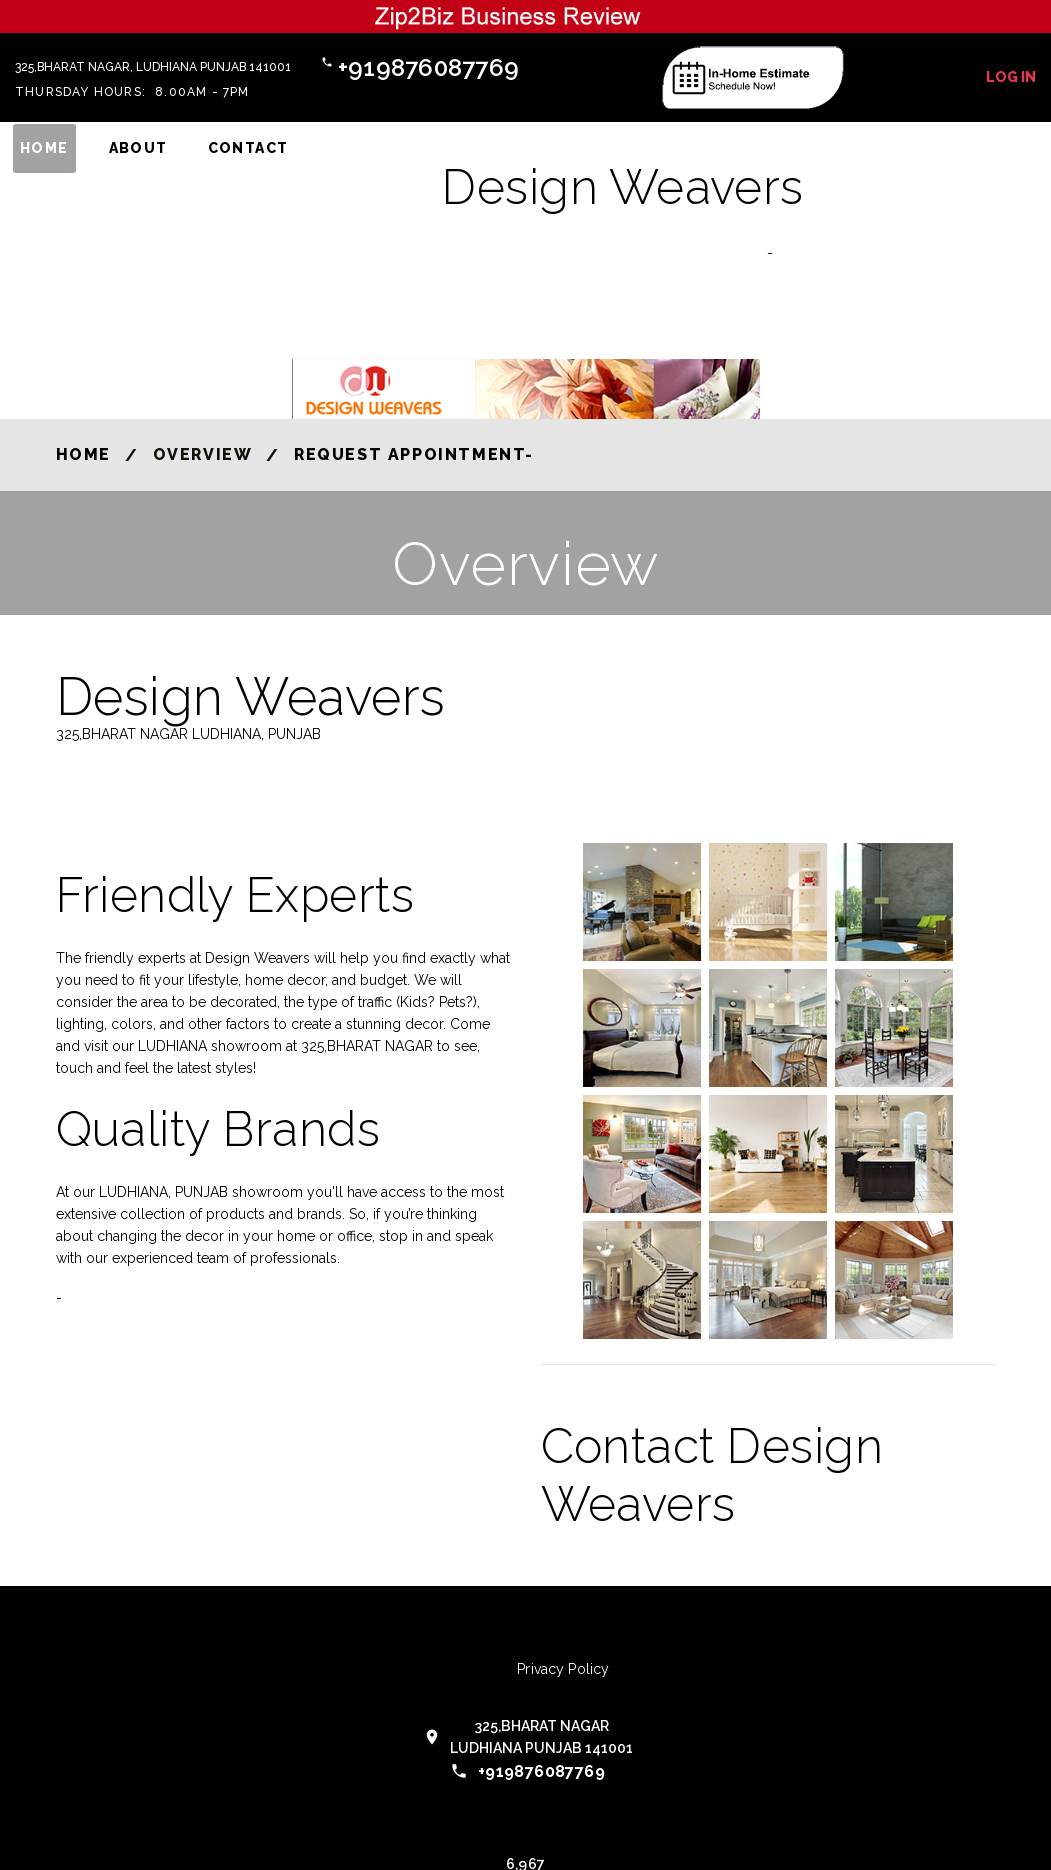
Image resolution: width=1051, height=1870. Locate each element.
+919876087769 (428, 67)
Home (44, 148)
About (138, 148)
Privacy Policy (563, 1669)
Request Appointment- (414, 454)
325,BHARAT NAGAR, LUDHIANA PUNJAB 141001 (153, 67)
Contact (248, 148)
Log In (1011, 77)
